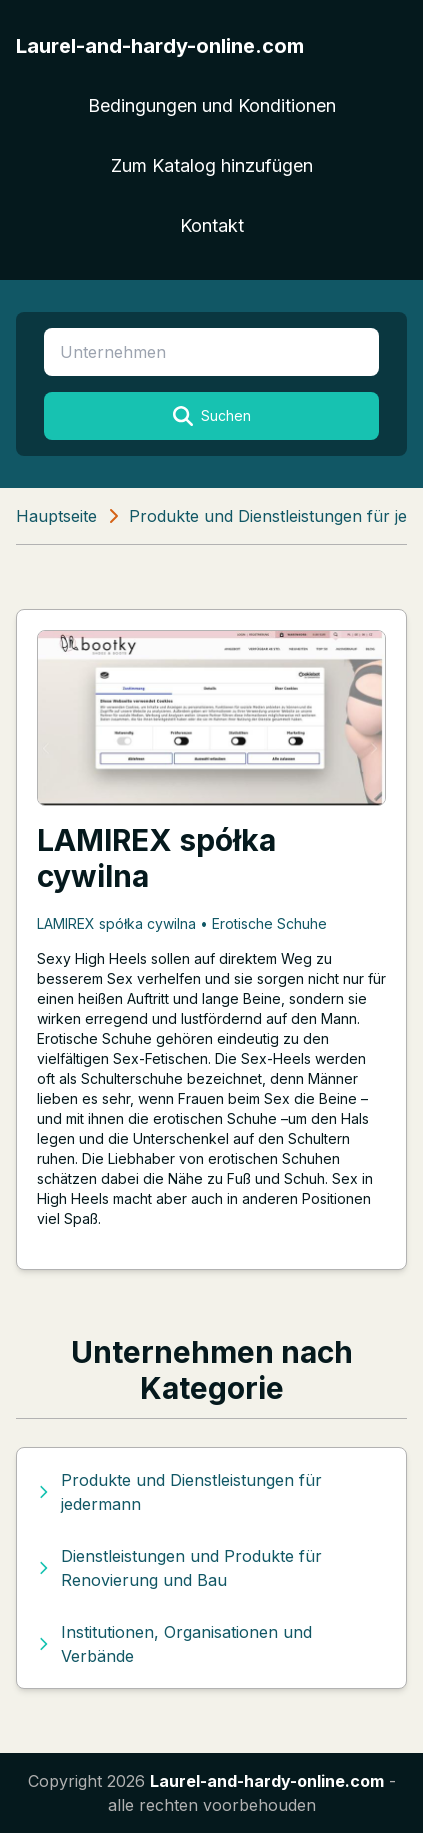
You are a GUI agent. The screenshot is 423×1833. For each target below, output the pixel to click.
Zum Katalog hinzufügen (212, 165)
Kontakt (212, 225)
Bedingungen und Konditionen (212, 105)
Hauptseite (56, 516)
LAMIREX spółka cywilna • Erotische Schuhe (182, 923)
